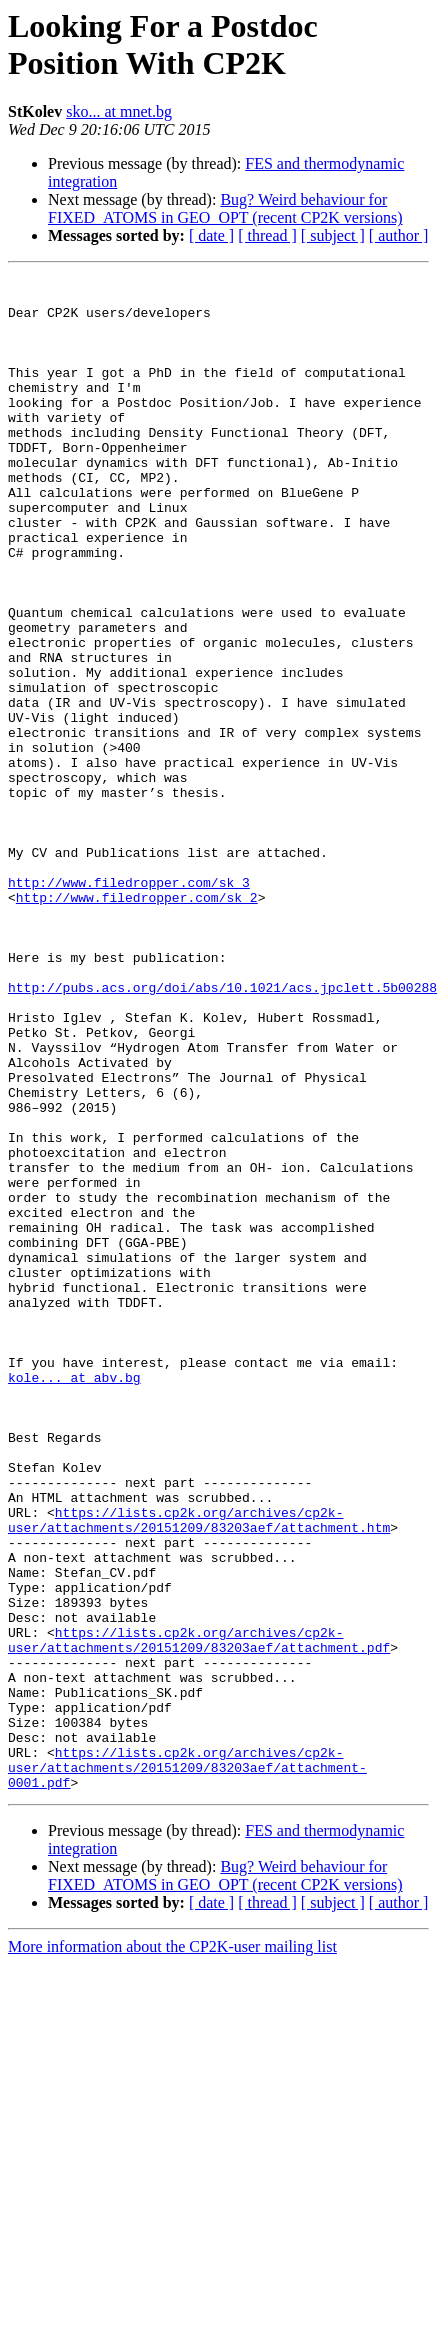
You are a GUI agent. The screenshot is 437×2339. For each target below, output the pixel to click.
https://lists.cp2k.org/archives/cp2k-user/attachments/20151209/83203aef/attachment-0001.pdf (187, 2067)
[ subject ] (333, 235)
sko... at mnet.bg (119, 111)
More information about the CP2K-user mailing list (172, 2249)
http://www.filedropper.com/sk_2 (137, 1023)
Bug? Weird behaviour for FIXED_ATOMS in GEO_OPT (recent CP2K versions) (225, 208)
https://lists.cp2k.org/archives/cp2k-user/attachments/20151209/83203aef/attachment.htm (199, 1770)
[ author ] (399, 235)
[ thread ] (267, 235)
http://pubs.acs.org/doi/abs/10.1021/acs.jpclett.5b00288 (222, 1131)
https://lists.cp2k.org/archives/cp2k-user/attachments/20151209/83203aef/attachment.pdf (199, 1914)
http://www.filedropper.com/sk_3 (129, 1005)
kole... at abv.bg (74, 1599)
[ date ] (211, 235)
